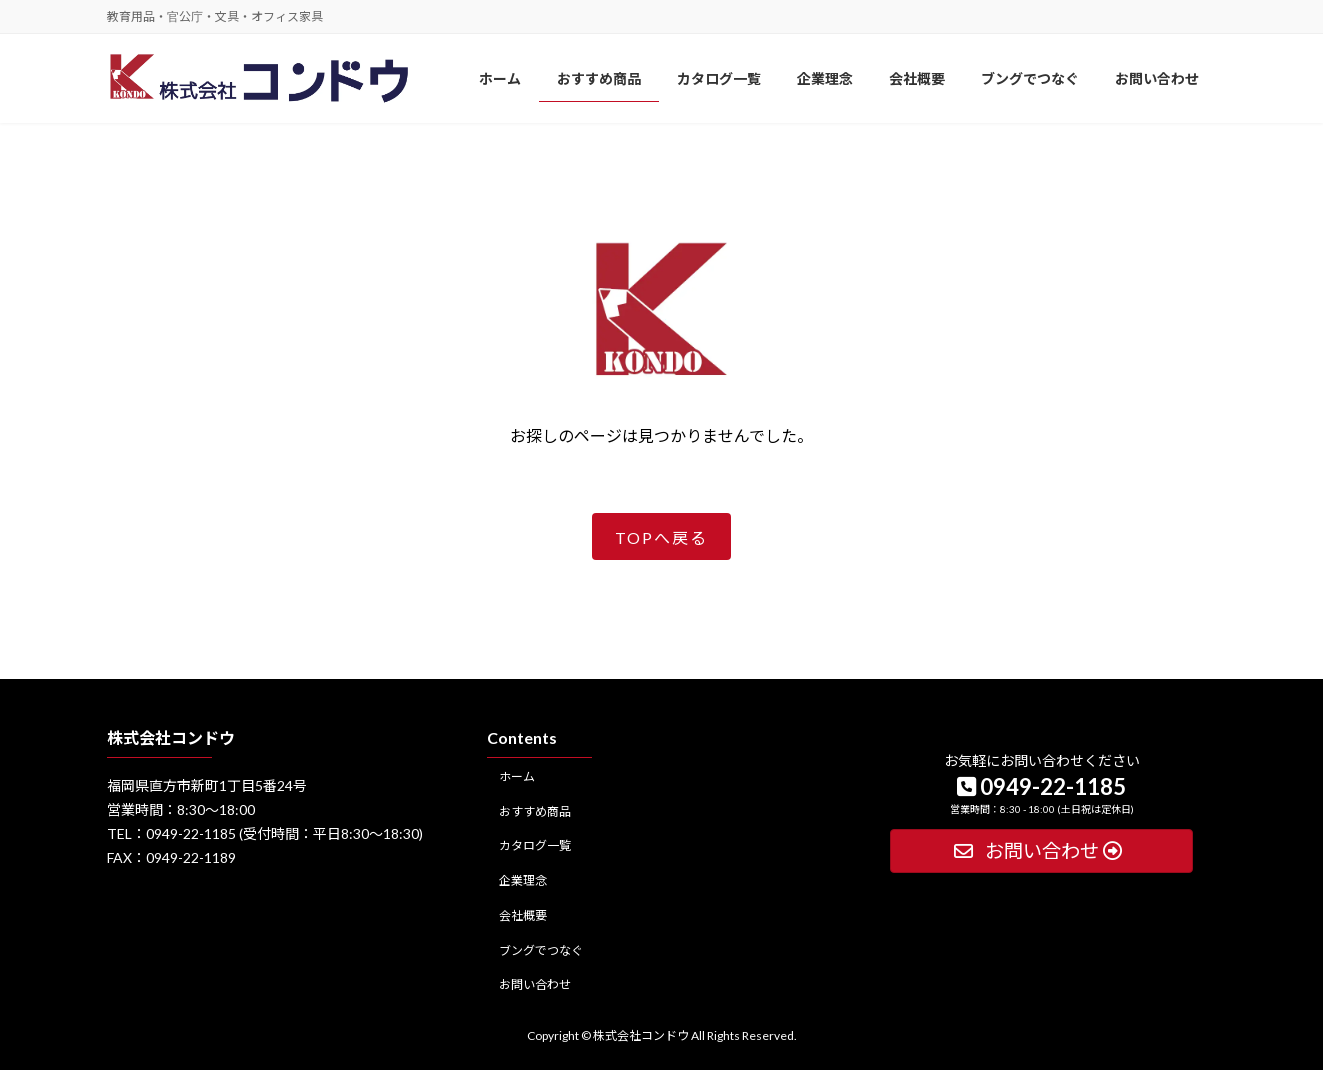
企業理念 (523, 880)
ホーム (517, 775)
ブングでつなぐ (541, 949)
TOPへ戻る (661, 537)
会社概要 (523, 915)
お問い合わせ (535, 984)
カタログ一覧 (535, 845)
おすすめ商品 (535, 810)
